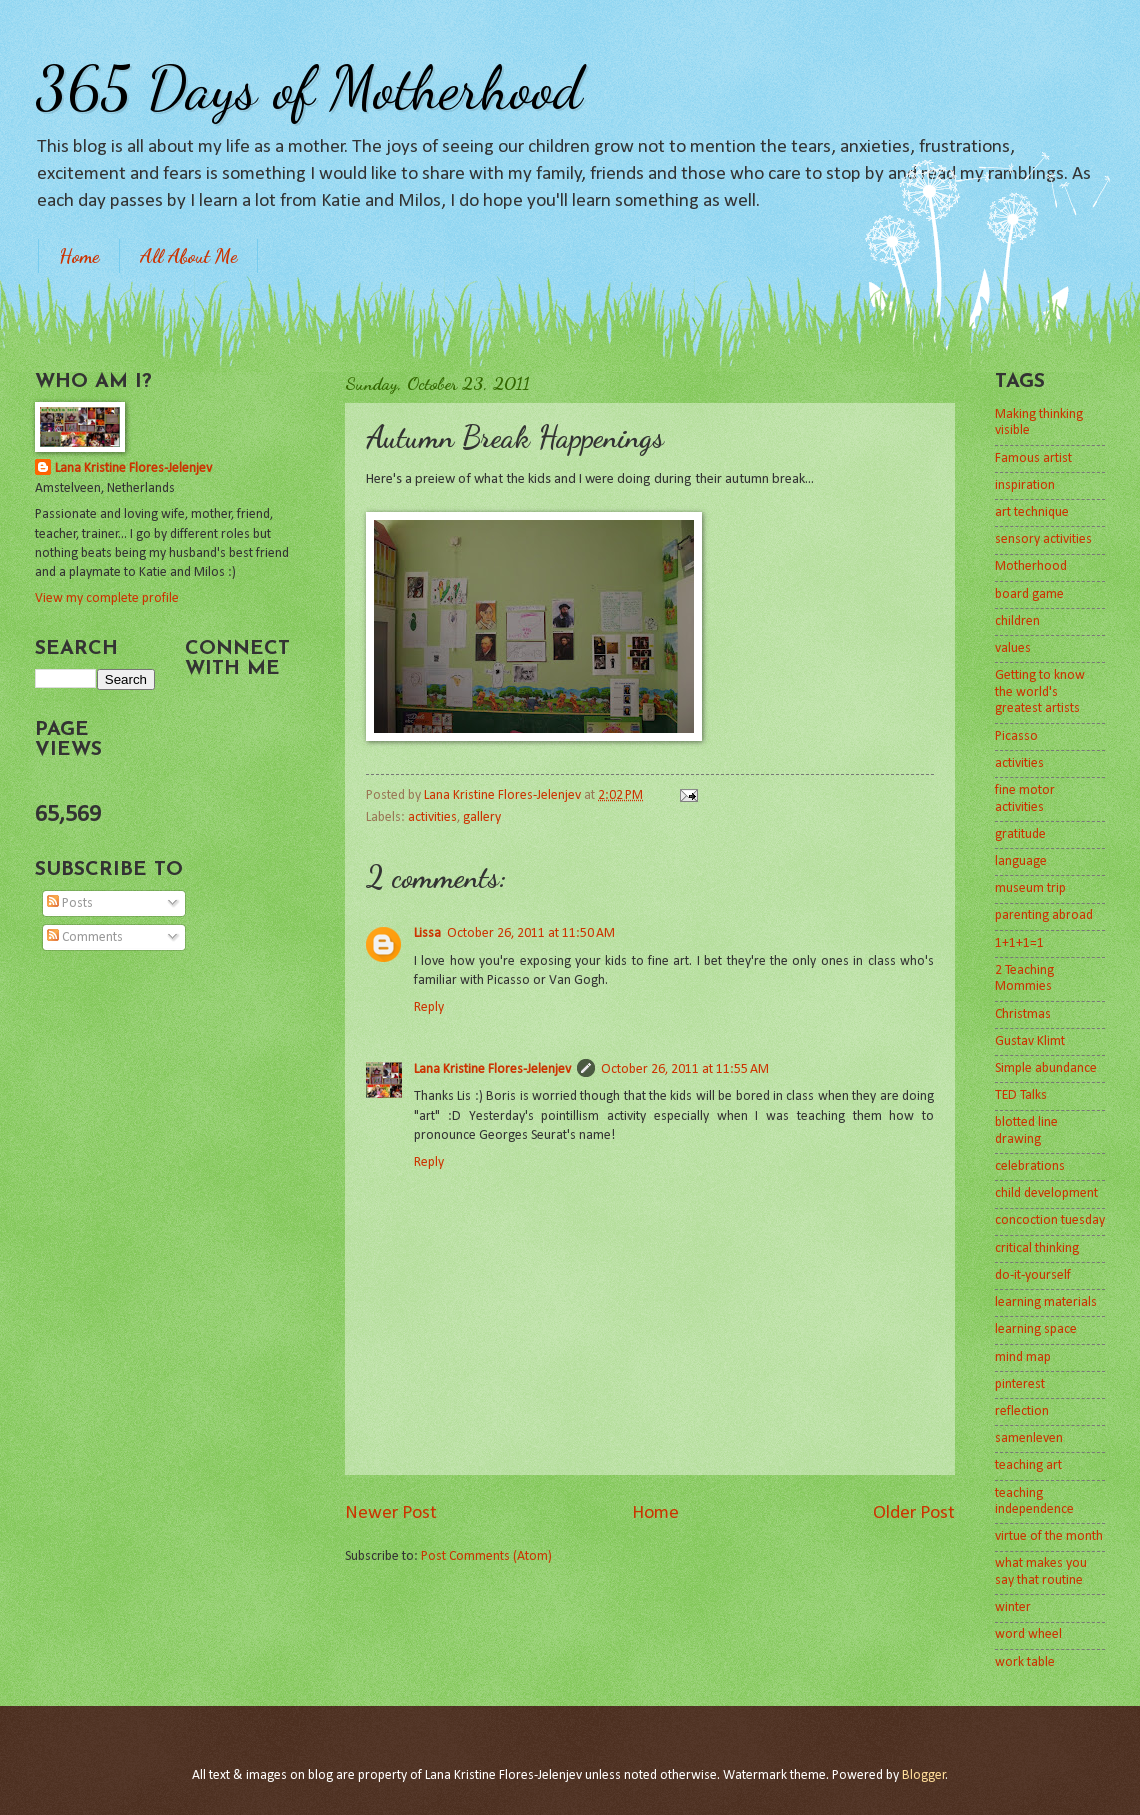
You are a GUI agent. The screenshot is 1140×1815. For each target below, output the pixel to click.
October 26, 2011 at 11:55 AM (685, 1069)
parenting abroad (1044, 915)
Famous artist (1033, 458)
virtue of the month (1049, 1536)
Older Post (914, 1513)
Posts (70, 903)
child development (1046, 1193)
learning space (1036, 1329)
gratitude (1020, 834)
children (1017, 621)
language (1021, 861)
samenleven (1029, 1438)
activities (432, 817)
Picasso (1016, 736)
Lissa (427, 933)
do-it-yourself (1033, 1275)
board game (1029, 594)
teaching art (1028, 1465)
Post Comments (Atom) (486, 1556)
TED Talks (1021, 1095)
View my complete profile (107, 598)
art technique (1032, 512)
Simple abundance (1046, 1068)
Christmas (1023, 1014)
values (1013, 648)
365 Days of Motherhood (308, 88)
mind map (1023, 1357)
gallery (482, 817)
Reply (429, 1007)
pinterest (1020, 1384)
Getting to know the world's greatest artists (1040, 692)
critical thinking (1037, 1248)
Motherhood (1031, 566)
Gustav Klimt (1030, 1041)
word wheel (1028, 1634)
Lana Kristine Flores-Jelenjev (492, 1069)
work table (1025, 1662)
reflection (1022, 1411)
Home (79, 256)
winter (1013, 1607)
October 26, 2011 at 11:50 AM (531, 933)
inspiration (1025, 485)
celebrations (1030, 1166)
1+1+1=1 (1019, 943)
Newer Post (391, 1513)
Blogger (924, 1775)
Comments (85, 937)
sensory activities (1043, 539)
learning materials (1046, 1302)
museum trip (1030, 888)
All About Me (188, 256)
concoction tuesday (1050, 1220)
